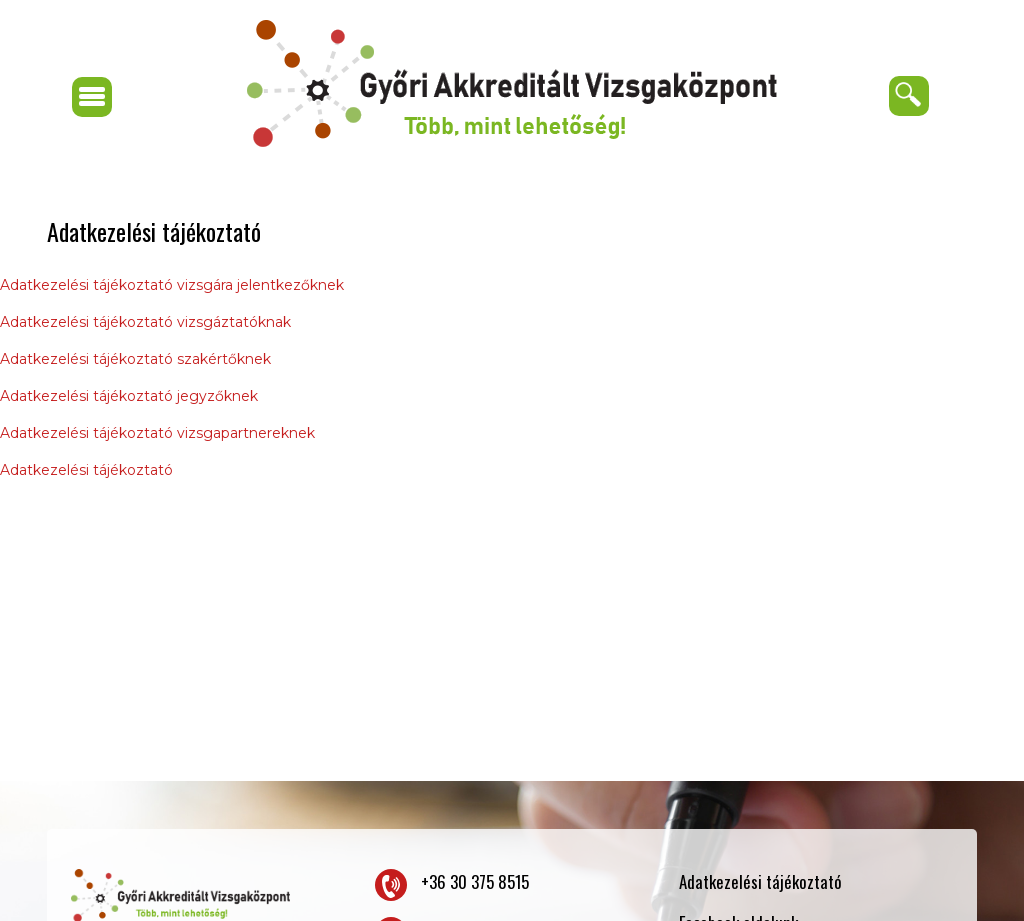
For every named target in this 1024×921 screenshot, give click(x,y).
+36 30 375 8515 (475, 881)
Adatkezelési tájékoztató (86, 470)
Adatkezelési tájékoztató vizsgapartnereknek (157, 433)
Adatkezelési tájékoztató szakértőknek (135, 359)
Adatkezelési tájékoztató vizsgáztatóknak (145, 322)
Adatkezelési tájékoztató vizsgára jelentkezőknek (172, 285)
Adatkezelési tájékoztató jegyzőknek (129, 396)
